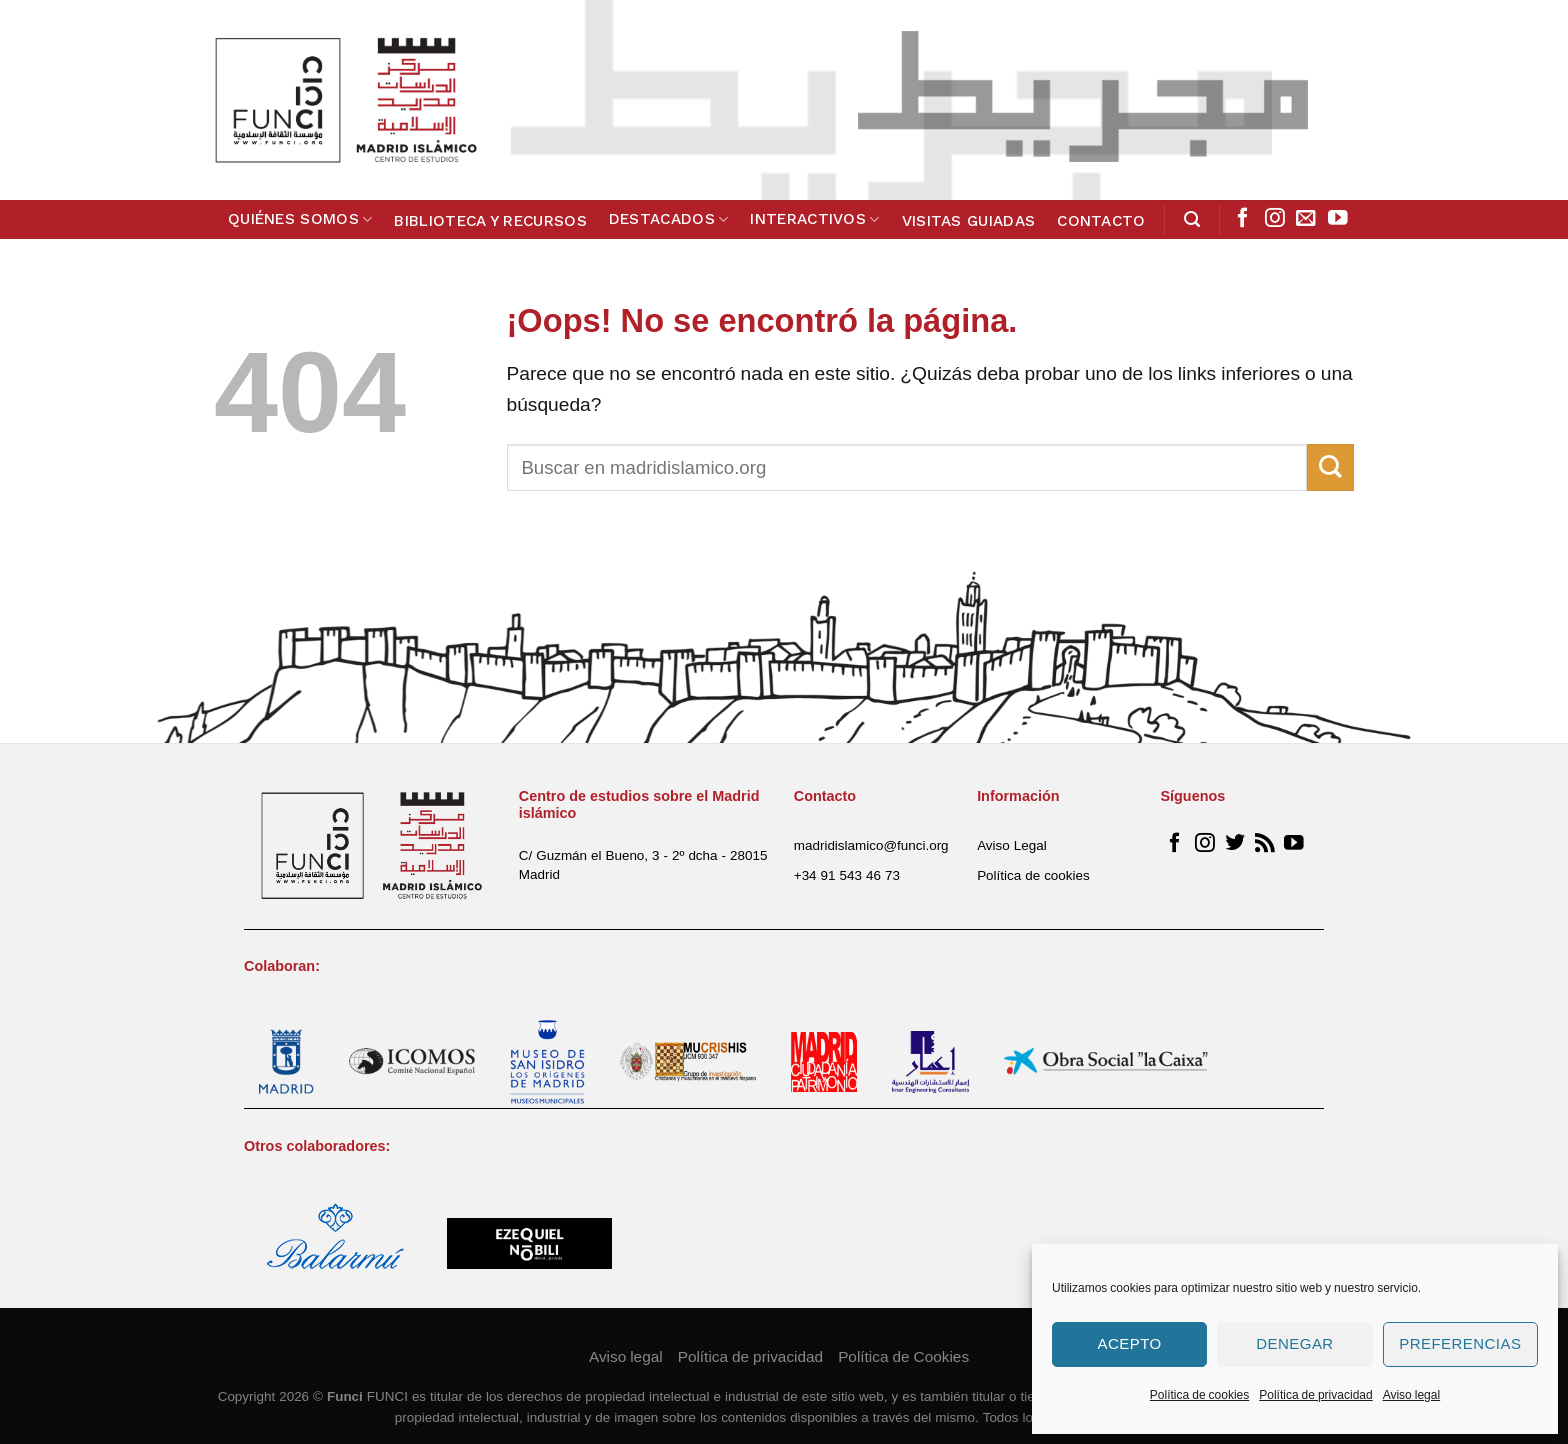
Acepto (1130, 1343)
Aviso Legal (1012, 845)
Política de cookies (1199, 1394)
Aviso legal (1411, 1394)
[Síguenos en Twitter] (1235, 844)
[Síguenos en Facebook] (1243, 219)
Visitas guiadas (969, 221)
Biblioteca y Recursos (490, 221)
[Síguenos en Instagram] (1275, 219)
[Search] (1192, 219)
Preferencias (1460, 1343)
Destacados (669, 219)
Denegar (1294, 1343)
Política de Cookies (903, 1356)
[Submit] (1330, 467)
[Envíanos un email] (1306, 219)
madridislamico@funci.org (871, 845)
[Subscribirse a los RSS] (1265, 844)
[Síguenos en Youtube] (1338, 219)
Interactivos (814, 219)
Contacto (1101, 221)
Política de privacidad (1315, 1394)
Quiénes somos (300, 219)
